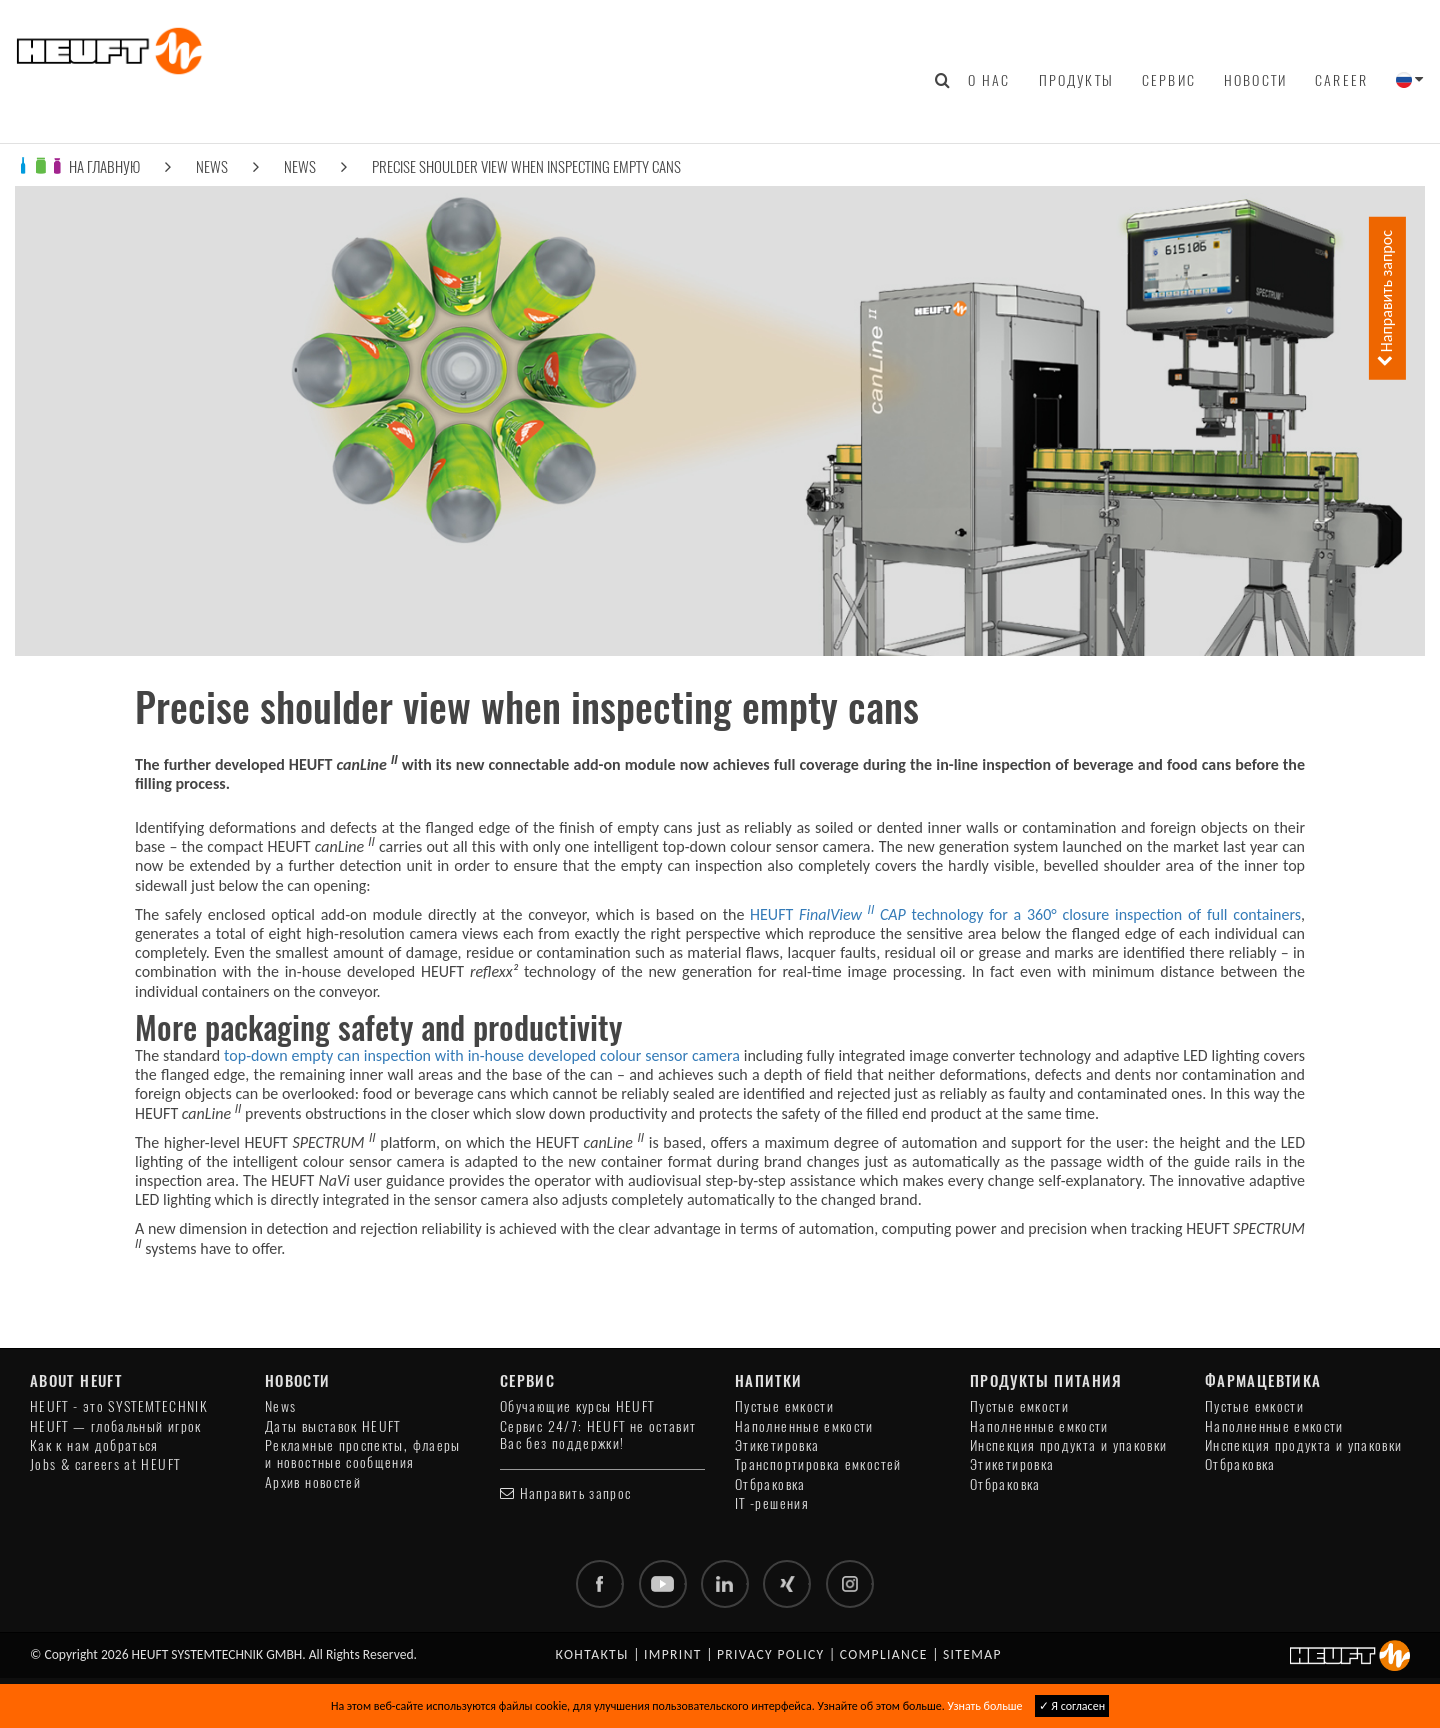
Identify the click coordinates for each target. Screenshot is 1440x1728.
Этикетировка (777, 1445)
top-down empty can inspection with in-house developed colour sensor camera (482, 1055)
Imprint (673, 1654)
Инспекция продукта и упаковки (1068, 1445)
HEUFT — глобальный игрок (116, 1426)
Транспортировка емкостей (818, 1464)
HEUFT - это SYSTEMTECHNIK (119, 1406)
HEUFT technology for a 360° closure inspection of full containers (1025, 914)
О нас (989, 80)
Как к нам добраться (94, 1445)
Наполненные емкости (804, 1426)
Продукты (1076, 80)
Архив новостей (313, 1482)
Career (1341, 80)
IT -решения (772, 1503)
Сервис (1169, 80)
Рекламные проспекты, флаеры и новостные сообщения (363, 1454)
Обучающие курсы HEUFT (577, 1406)
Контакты (592, 1654)
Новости (1255, 80)
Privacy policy (771, 1654)
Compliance (884, 1654)
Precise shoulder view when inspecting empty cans (526, 166)
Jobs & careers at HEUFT (105, 1464)
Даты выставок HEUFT (333, 1426)
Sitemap (972, 1654)
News (212, 166)
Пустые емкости (784, 1406)
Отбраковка (770, 1484)
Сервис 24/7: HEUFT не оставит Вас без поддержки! (598, 1435)
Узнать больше (984, 1706)
